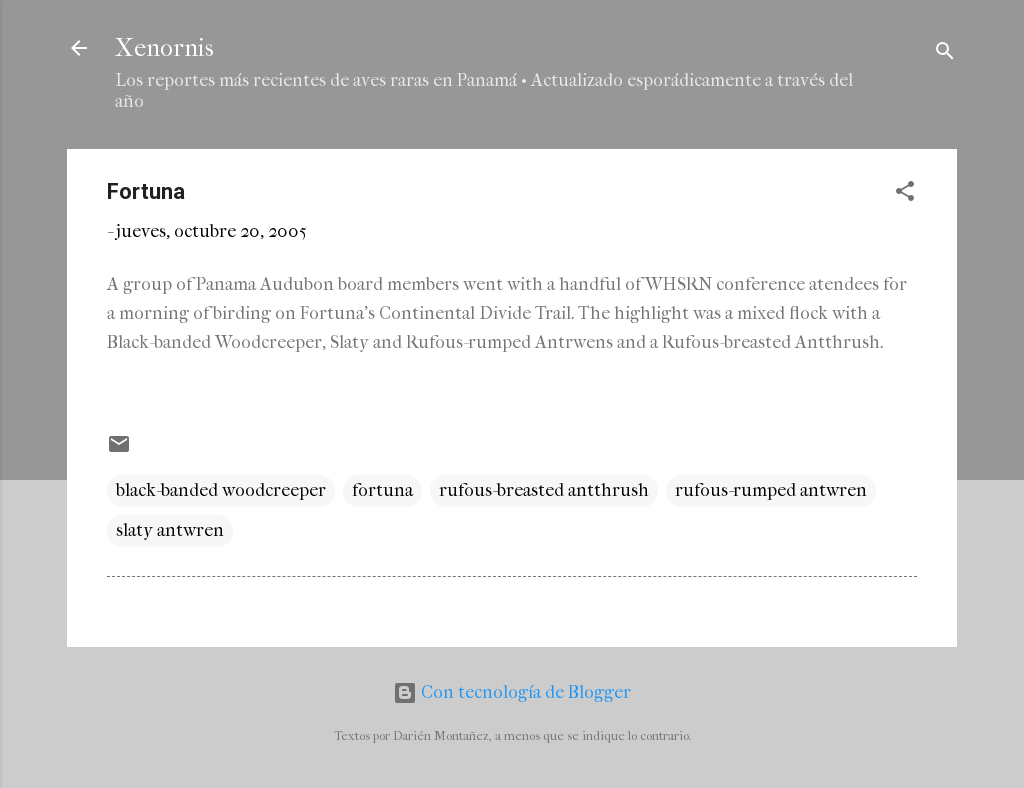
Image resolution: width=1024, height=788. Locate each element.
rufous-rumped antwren (771, 490)
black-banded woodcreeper (221, 490)
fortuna (382, 490)
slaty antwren (170, 530)
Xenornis (164, 48)
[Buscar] (945, 54)
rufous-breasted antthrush (544, 490)
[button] (905, 194)
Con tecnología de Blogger (512, 692)
